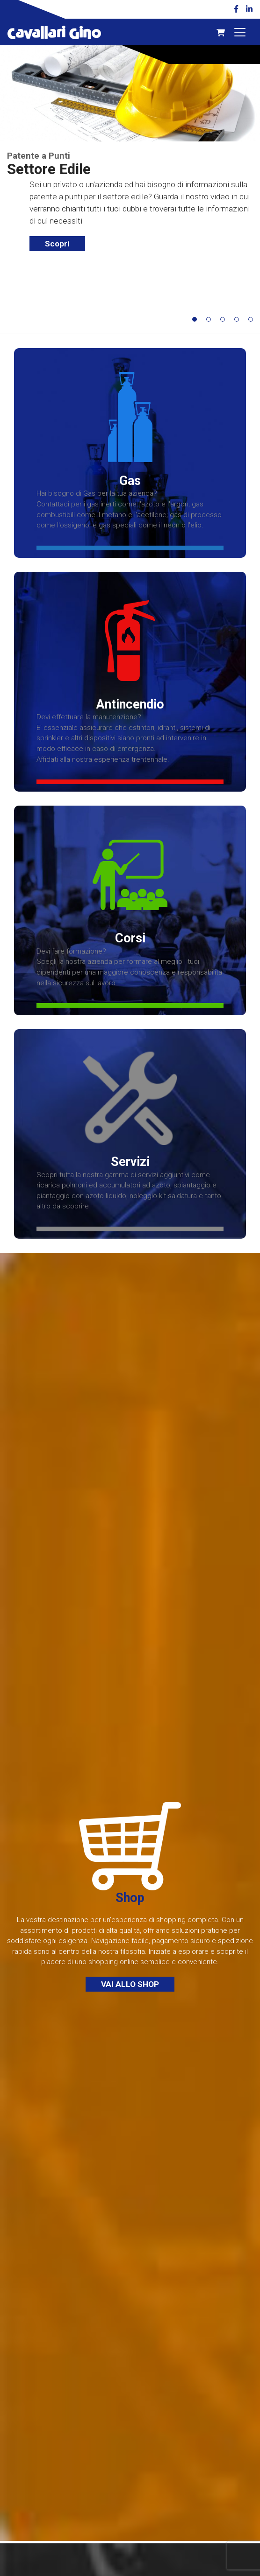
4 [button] (239, 321)
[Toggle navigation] (240, 32)
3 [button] (225, 321)
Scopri (57, 243)
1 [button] (197, 321)
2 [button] (211, 321)
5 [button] (253, 321)
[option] (130, 152)
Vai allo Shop (130, 1984)
